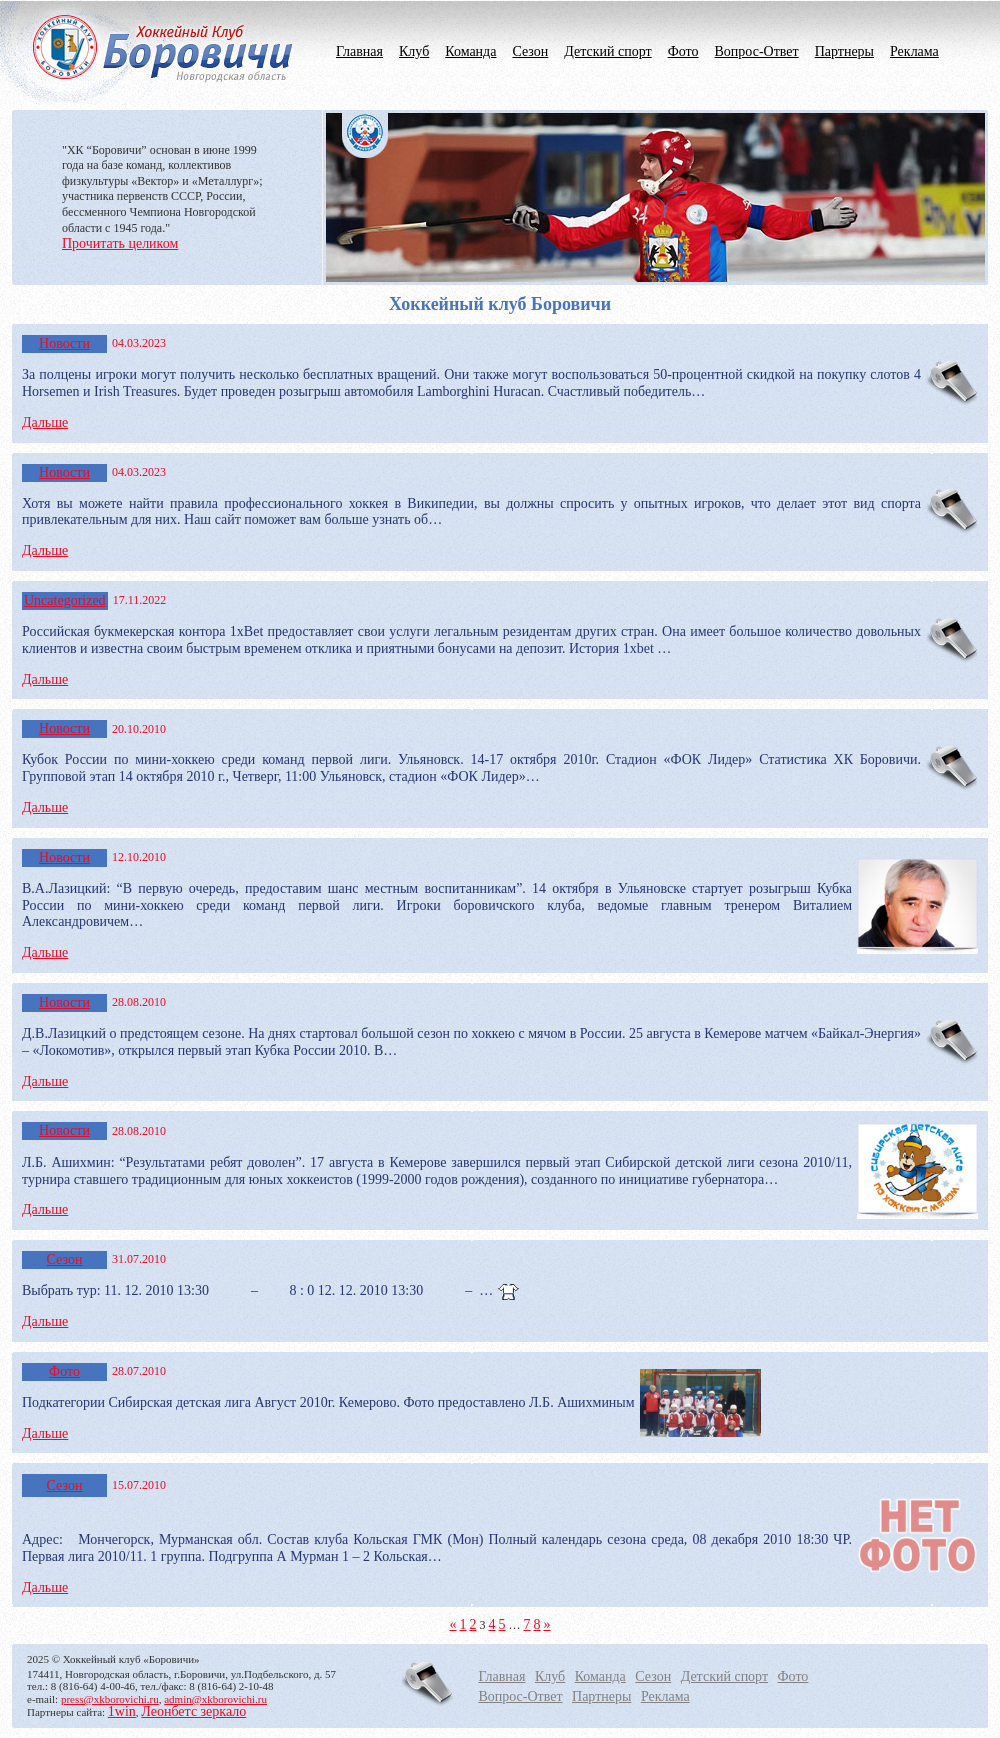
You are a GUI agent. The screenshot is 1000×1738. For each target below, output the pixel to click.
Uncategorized (65, 600)
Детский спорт (607, 51)
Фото (683, 51)
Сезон (530, 51)
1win (122, 1711)
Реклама (914, 51)
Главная (359, 51)
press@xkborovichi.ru (110, 1699)
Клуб (414, 51)
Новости (64, 343)
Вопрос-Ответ (756, 51)
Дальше (45, 422)
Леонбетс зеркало (193, 1711)
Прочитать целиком (120, 243)
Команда (470, 51)
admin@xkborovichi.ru (215, 1699)
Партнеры (844, 51)
